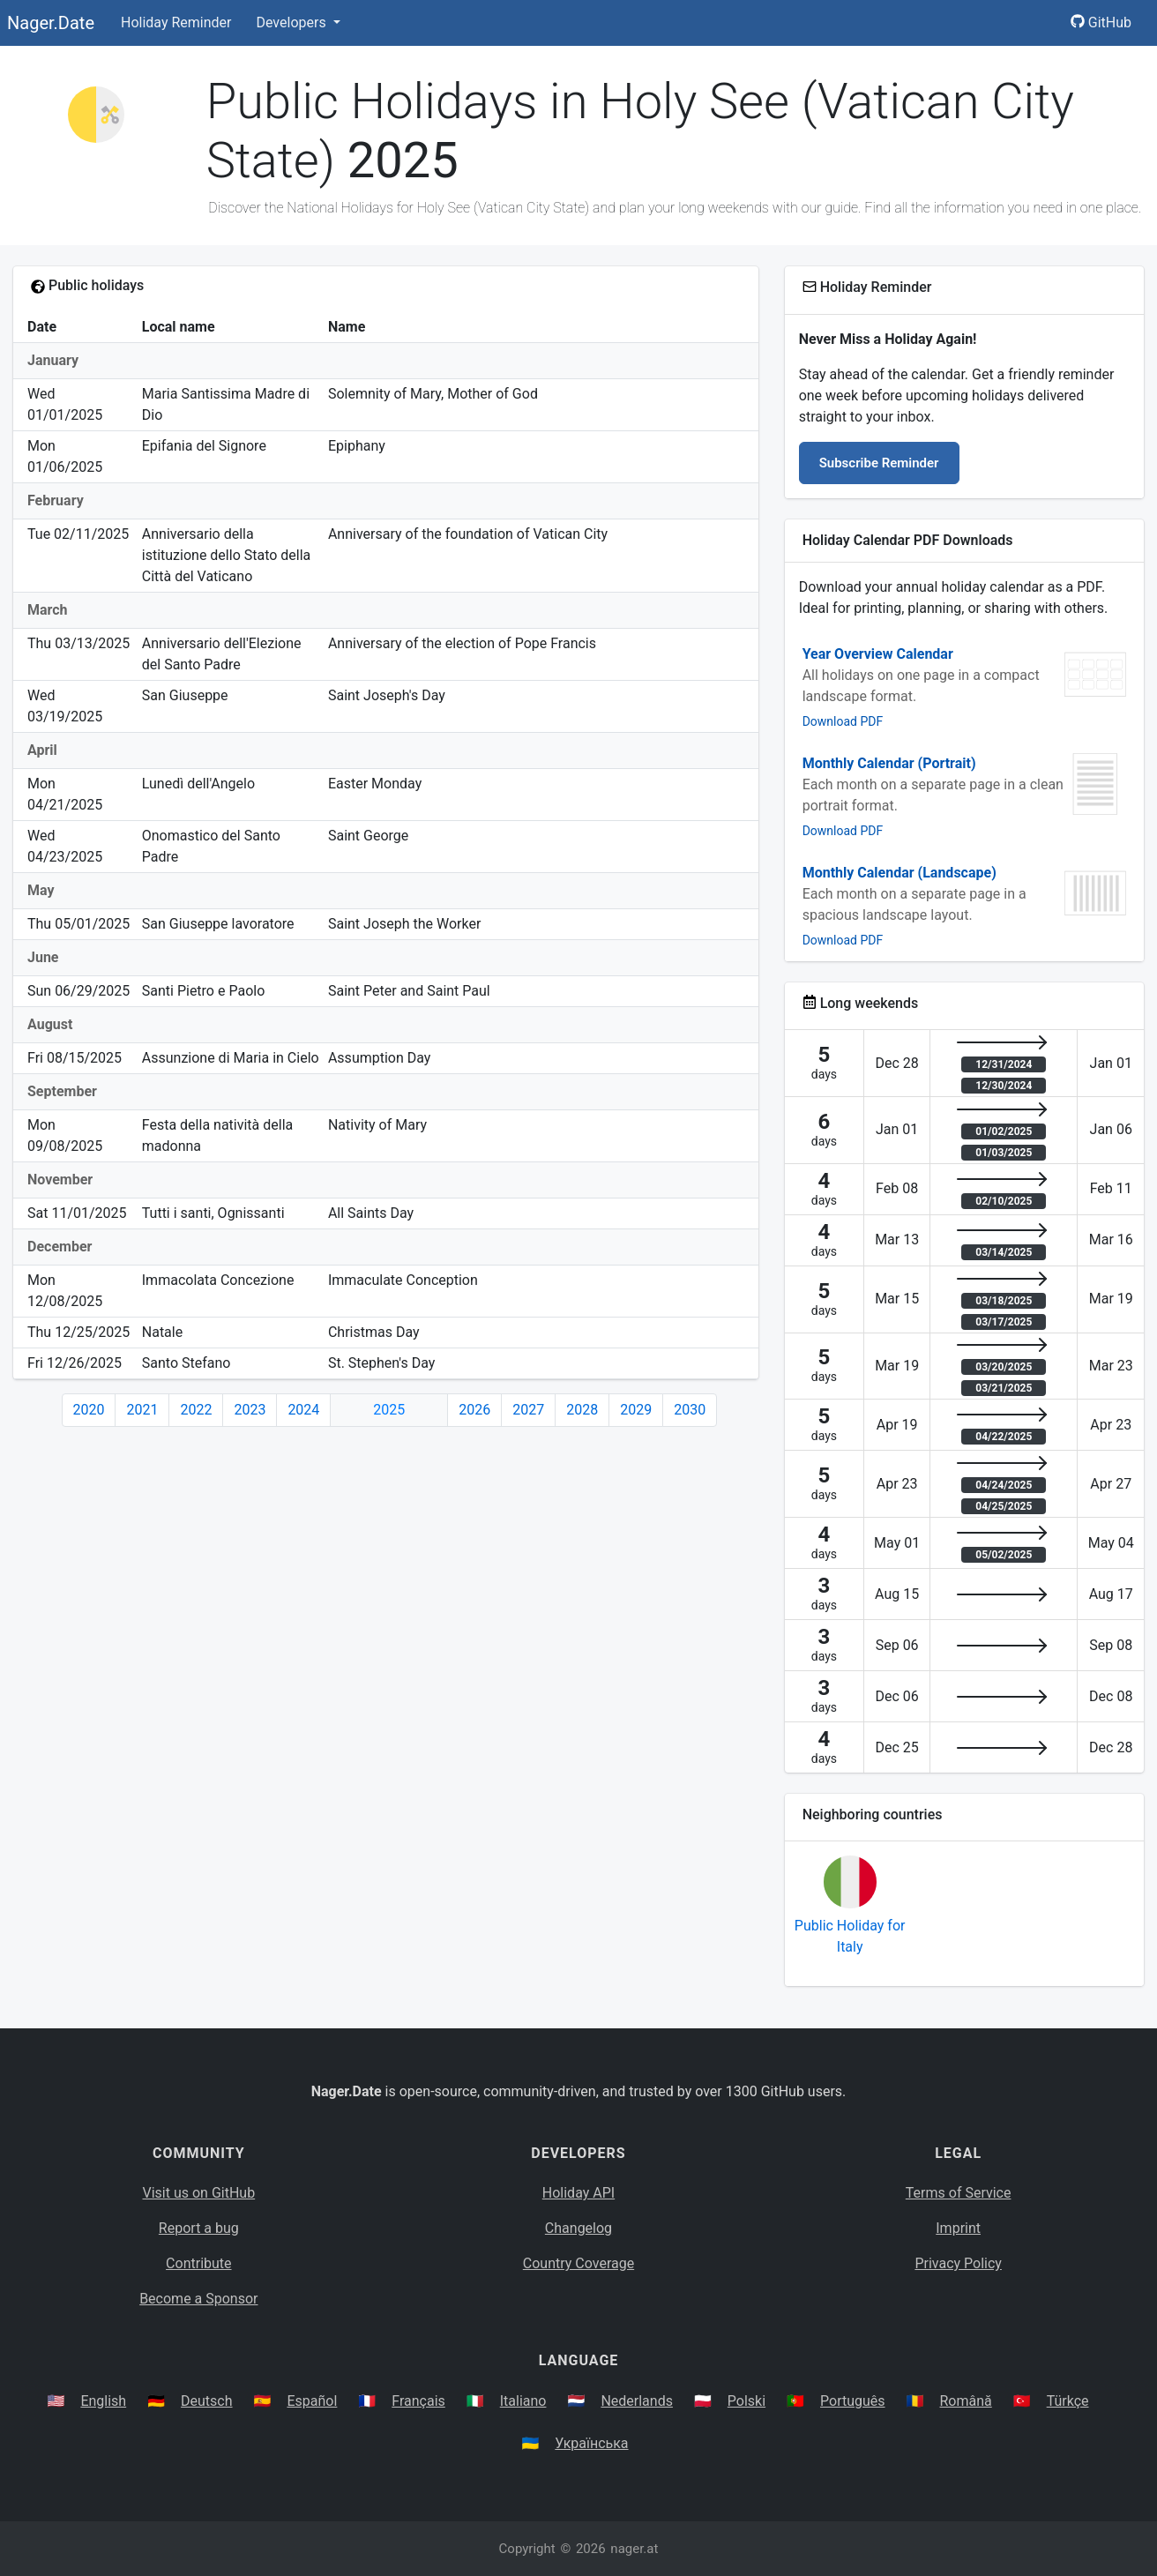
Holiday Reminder (176, 22)
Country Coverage (578, 2263)
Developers (292, 22)
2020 (89, 1409)
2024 (303, 1409)
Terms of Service (958, 2192)
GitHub (1101, 22)
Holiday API (578, 2192)
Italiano (523, 2401)
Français (418, 2401)
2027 (528, 1409)
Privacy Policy (958, 2263)
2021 (142, 1409)
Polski (746, 2401)
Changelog (578, 2228)
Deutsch (206, 2401)
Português (852, 2401)
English (103, 2401)
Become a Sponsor (198, 2298)
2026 (474, 1409)
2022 (196, 1409)
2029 (636, 1409)
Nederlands (637, 2401)
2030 (689, 1409)
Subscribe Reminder (879, 463)
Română (965, 2401)
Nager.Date (50, 23)
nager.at (634, 2549)
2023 (249, 1409)
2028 (582, 1409)
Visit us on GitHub (199, 2192)
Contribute (198, 2263)
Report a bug (199, 2228)
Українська (591, 2443)
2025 (389, 1409)
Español (312, 2401)
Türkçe (1068, 2401)
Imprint (958, 2228)
